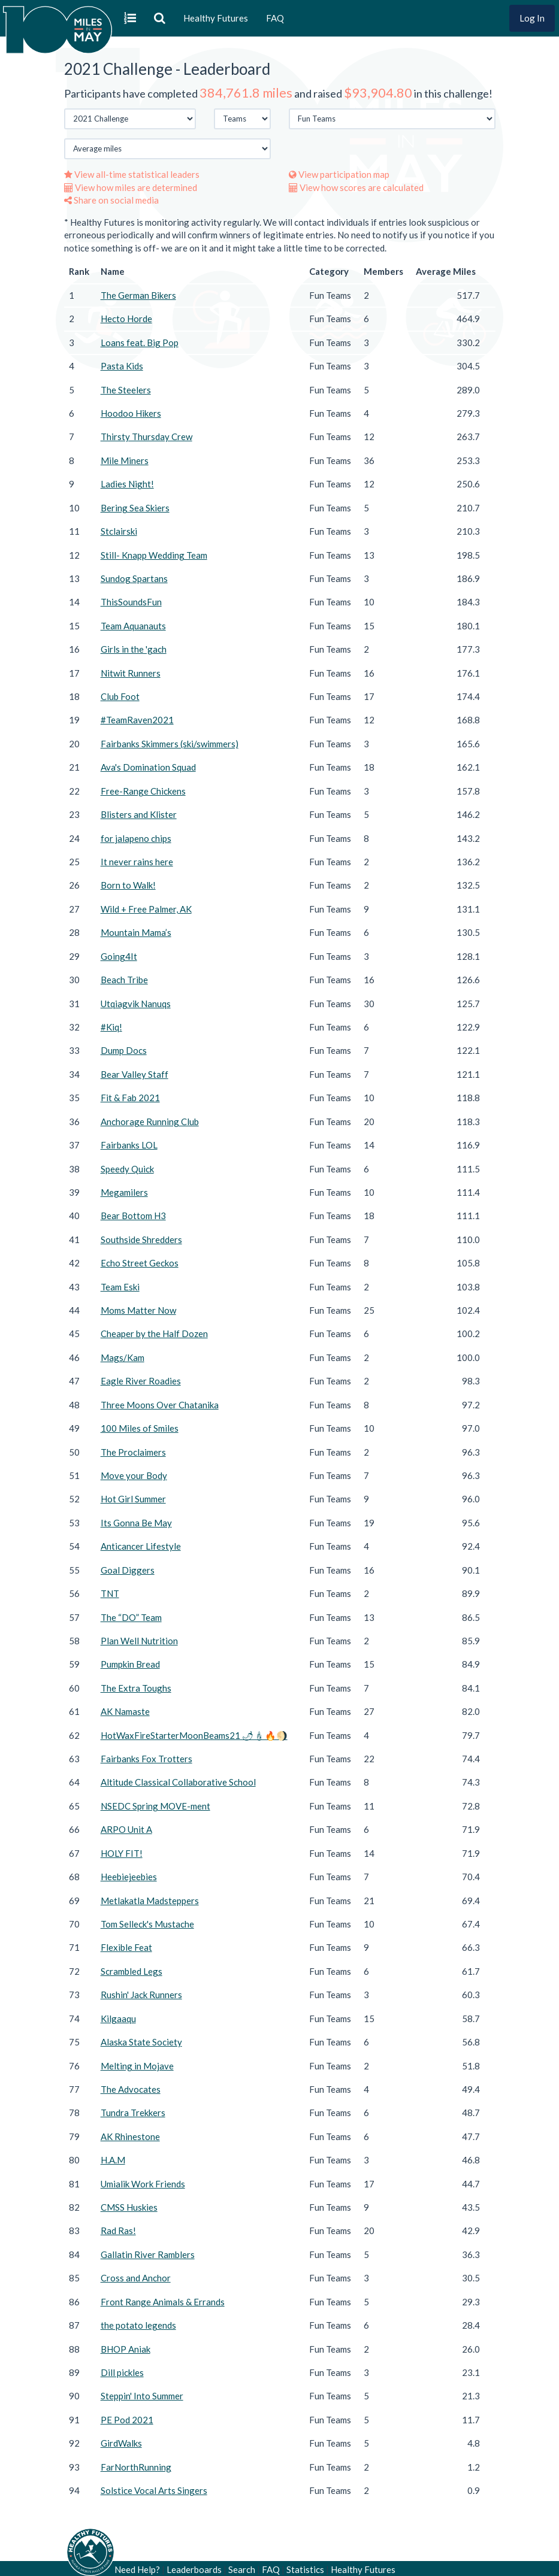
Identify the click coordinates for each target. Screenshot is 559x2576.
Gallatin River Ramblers (148, 2254)
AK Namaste (125, 1711)
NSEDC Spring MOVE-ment (155, 1806)
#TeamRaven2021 (137, 719)
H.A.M (113, 2159)
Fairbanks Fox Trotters (146, 1758)
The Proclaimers (133, 1452)
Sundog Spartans (134, 578)
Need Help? (137, 2569)
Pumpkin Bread (130, 1664)
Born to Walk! (128, 885)
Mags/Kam (122, 1357)
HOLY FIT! (122, 1853)
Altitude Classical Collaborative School (178, 1782)
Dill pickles (122, 2372)
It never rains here (137, 861)
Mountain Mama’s (136, 932)
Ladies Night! (127, 483)
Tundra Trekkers (133, 2112)
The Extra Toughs (136, 1688)
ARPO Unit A (126, 1829)
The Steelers (126, 389)
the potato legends (138, 2325)
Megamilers (124, 1192)
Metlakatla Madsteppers (150, 1900)
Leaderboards (194, 2569)
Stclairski (119, 531)
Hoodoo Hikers (131, 413)
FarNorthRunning (136, 2467)
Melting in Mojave (137, 2065)
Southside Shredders (141, 1239)
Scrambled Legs (131, 1971)
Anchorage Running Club (150, 1121)
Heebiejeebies (129, 1876)
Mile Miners (125, 460)
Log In (532, 18)
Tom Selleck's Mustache (147, 1924)
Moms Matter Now (138, 1310)
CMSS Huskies (129, 2207)
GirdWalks (121, 2443)
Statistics (305, 2569)
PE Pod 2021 (127, 2419)
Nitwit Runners (131, 673)
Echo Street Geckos (140, 1262)
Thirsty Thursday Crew (146, 436)
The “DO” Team (131, 1617)
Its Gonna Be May (136, 1522)
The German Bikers (138, 295)
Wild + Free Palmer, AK (146, 909)
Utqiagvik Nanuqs (136, 1003)
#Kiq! (111, 1027)
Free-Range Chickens (143, 791)
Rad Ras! (118, 2230)
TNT (110, 1593)
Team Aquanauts (133, 625)
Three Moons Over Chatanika (160, 1404)
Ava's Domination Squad (148, 767)
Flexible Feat (126, 1947)
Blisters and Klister (139, 814)
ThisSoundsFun (131, 601)
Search (241, 2569)
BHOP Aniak (125, 2349)
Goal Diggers (128, 1570)
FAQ (275, 18)
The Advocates (131, 2089)
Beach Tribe (124, 979)
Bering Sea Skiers (135, 507)
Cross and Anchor (136, 2277)
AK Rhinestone (130, 2136)
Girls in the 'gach (134, 649)
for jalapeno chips (136, 838)
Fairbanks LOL (129, 1144)
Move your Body (134, 1475)
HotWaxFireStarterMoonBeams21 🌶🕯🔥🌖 (194, 1735)
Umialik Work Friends (143, 2183)
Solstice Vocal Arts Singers (154, 2490)
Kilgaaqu (118, 2018)
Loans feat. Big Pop (140, 342)
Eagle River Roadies (141, 1380)
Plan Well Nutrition (139, 1640)
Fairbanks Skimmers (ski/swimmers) (169, 743)
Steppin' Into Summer (142, 2395)
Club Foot (120, 696)
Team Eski (120, 1286)
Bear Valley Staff (134, 1074)
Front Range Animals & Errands (163, 2301)
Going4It (119, 956)
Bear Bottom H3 (133, 1215)
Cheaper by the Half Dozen (154, 1333)
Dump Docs (124, 1050)
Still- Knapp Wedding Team (154, 555)
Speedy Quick (127, 1168)
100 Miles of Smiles (140, 1428)
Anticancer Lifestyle (141, 1546)
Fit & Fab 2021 (130, 1097)
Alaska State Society (141, 2041)
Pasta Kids (122, 365)
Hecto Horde (126, 318)
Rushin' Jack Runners (141, 1994)
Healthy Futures (215, 18)
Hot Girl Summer (133, 1498)
